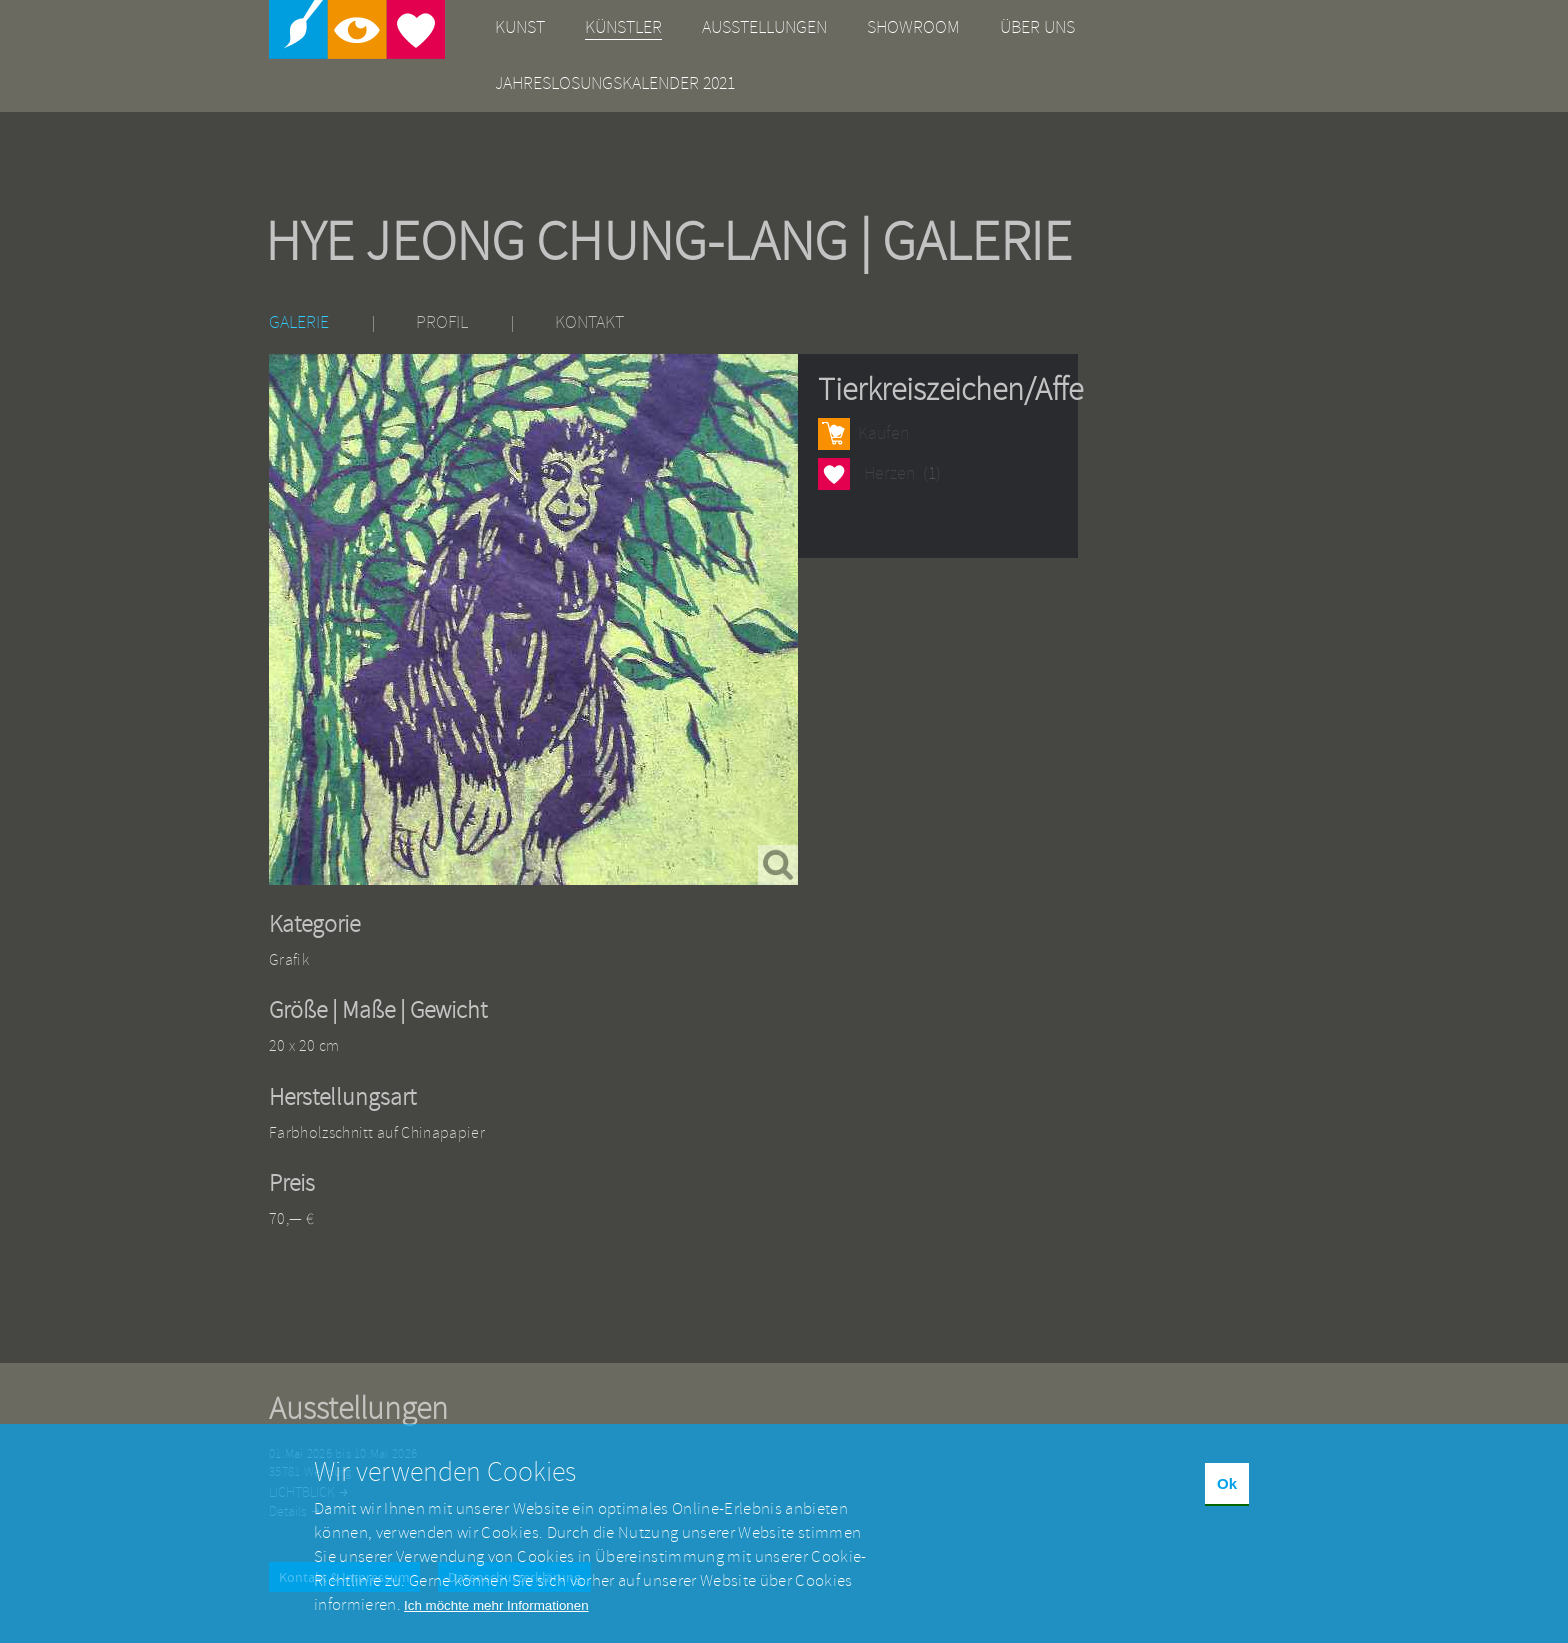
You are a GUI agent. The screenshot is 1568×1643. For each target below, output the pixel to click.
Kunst (520, 27)
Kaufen (883, 433)
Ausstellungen (764, 27)
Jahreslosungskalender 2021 (615, 83)
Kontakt (589, 322)
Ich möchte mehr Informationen (496, 1620)
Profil (442, 322)
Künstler (623, 27)
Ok (1227, 1499)
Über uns (1037, 27)
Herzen (834, 473)
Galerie (299, 322)
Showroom (913, 27)
